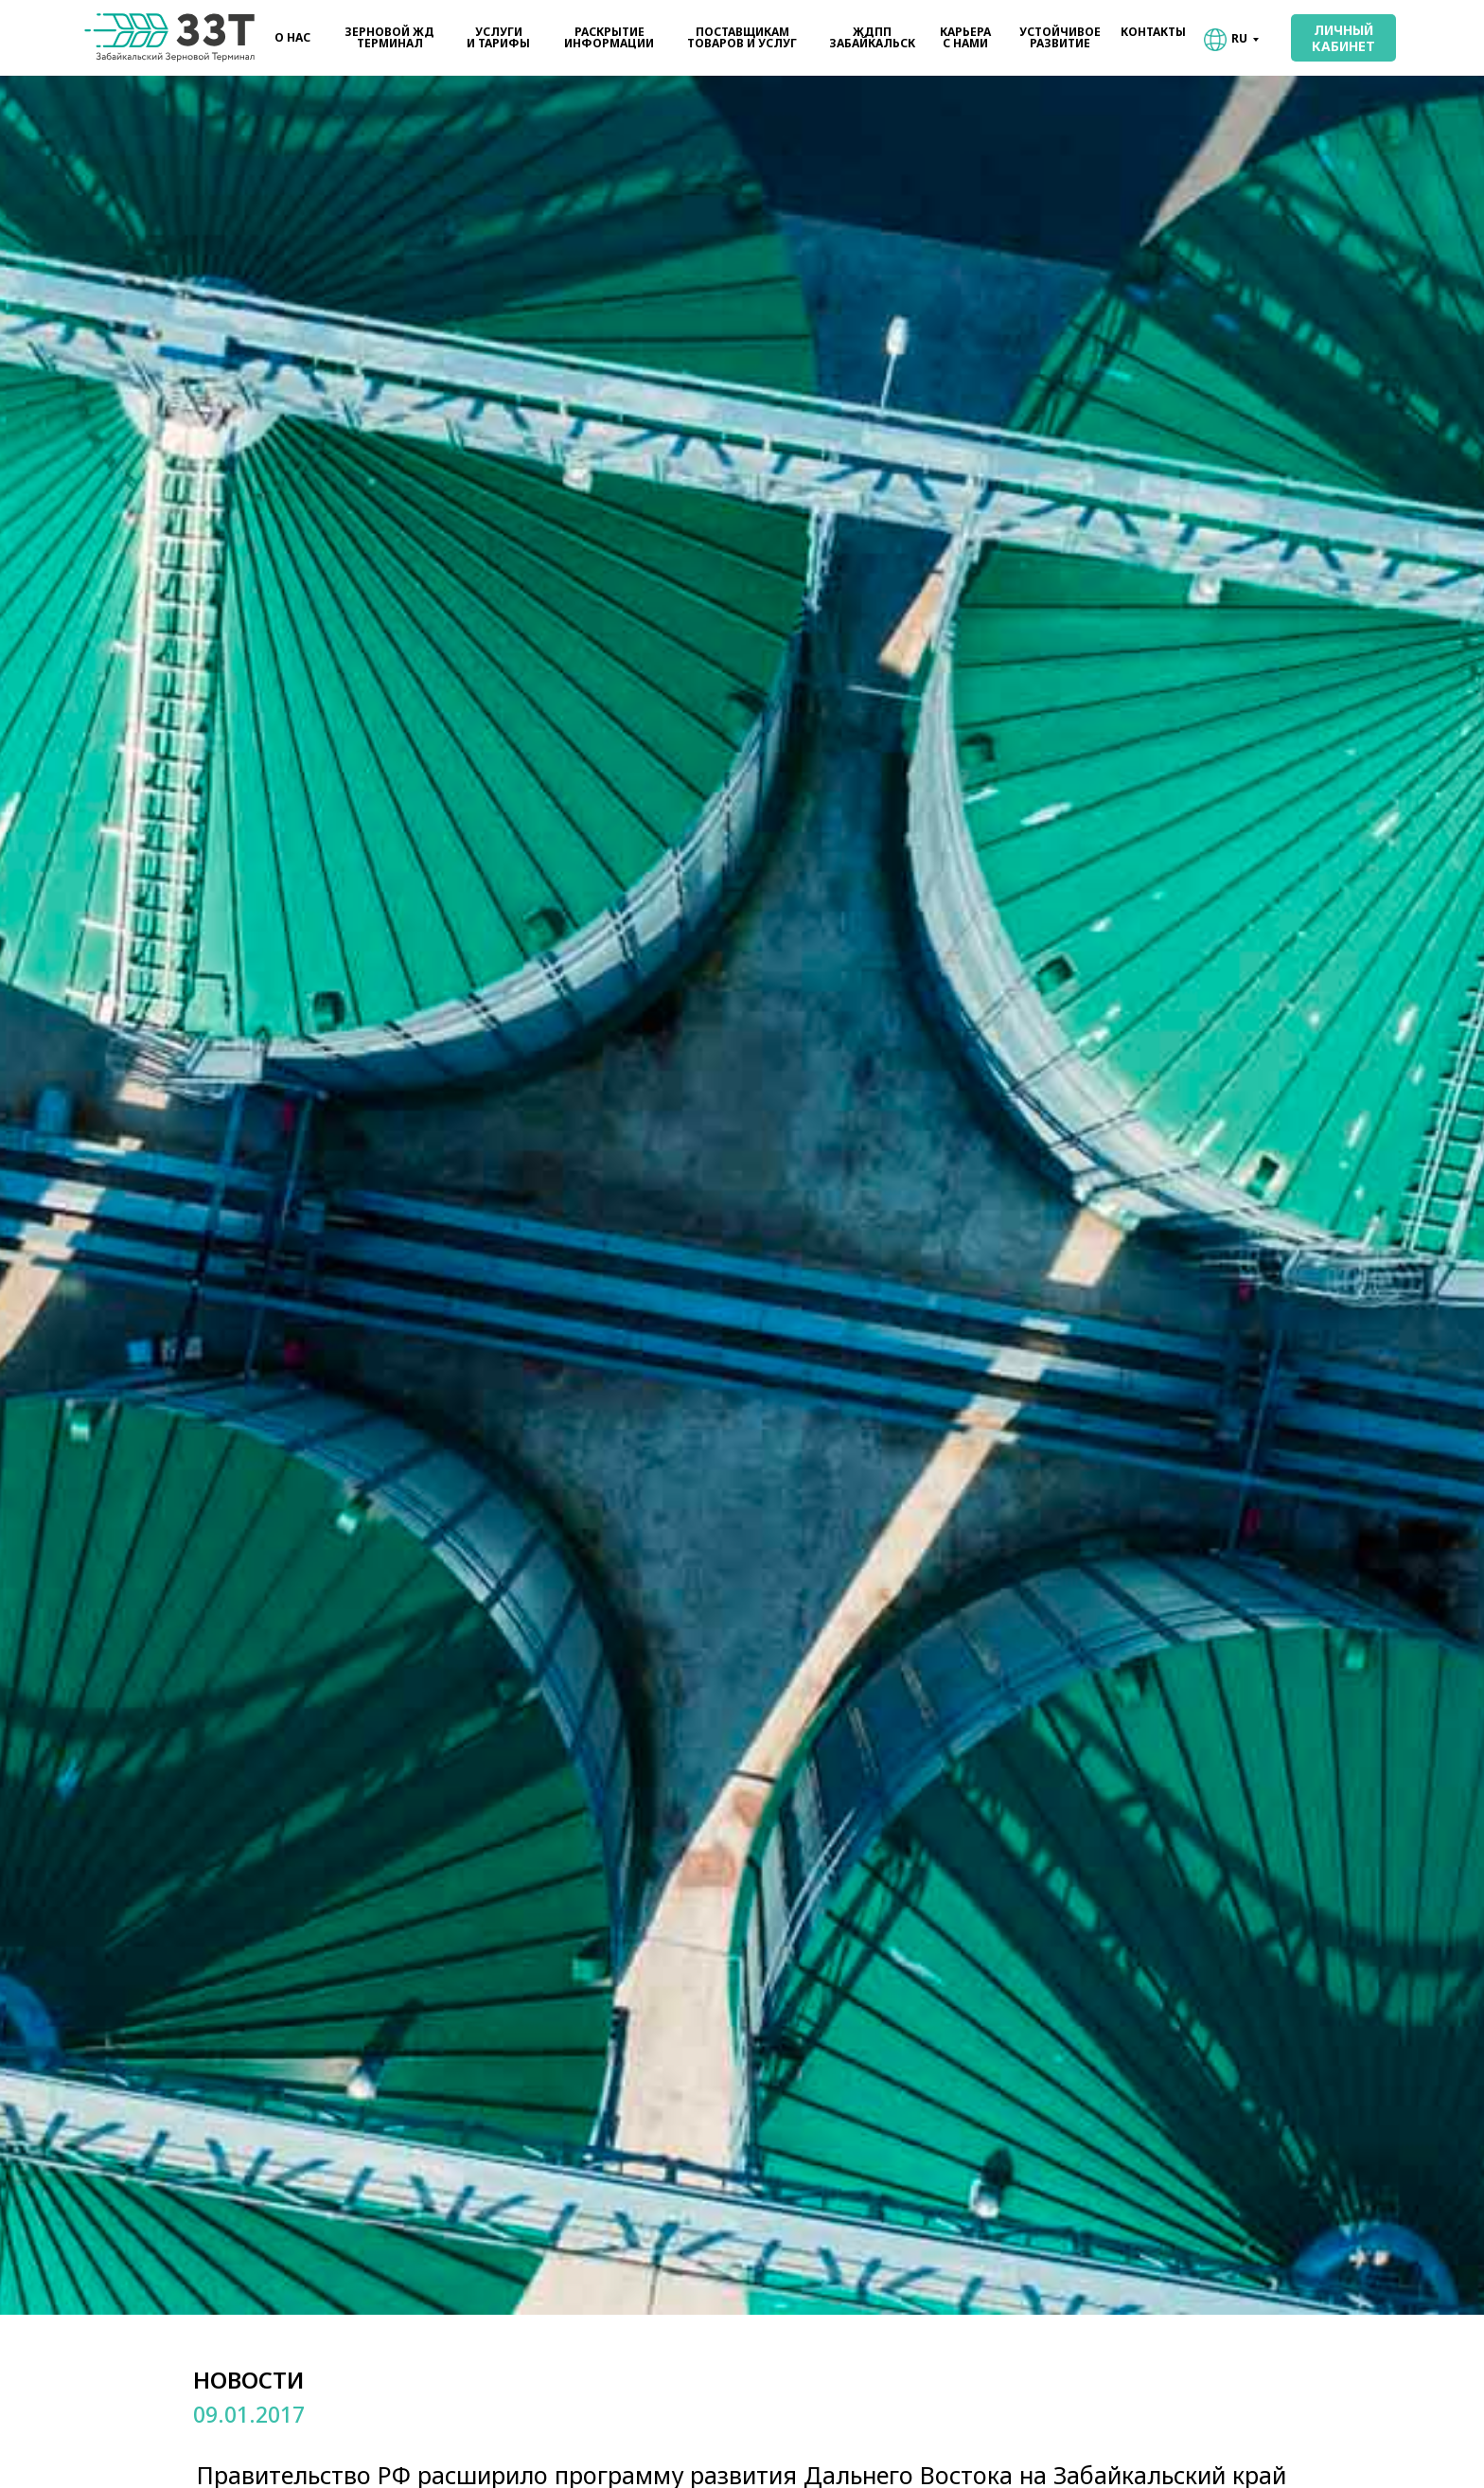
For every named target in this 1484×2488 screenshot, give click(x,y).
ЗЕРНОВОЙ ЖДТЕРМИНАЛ (389, 37)
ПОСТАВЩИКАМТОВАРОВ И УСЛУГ (742, 37)
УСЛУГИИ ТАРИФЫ (498, 37)
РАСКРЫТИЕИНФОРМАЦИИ (609, 37)
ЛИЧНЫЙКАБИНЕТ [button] (1343, 38)
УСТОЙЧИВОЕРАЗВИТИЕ (1060, 37)
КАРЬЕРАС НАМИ (965, 37)
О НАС (292, 37)
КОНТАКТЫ (1153, 32)
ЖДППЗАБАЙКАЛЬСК (872, 37)
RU (1239, 38)
